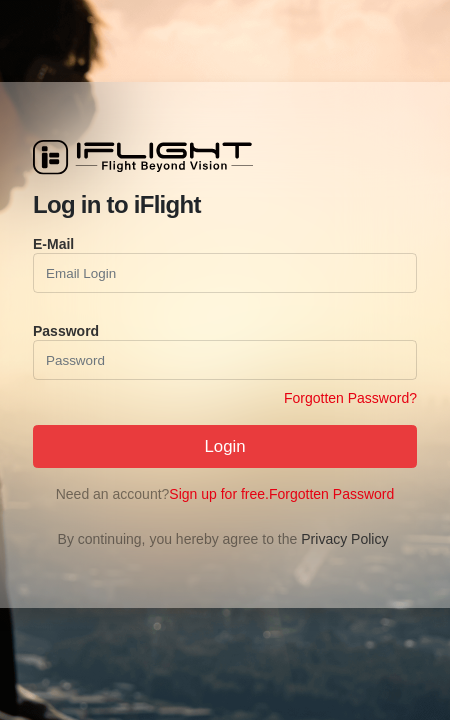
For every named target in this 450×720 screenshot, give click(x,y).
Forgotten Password (331, 494)
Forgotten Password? (350, 398)
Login (224, 446)
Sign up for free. (219, 494)
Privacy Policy (344, 539)
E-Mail (53, 244)
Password (66, 331)
